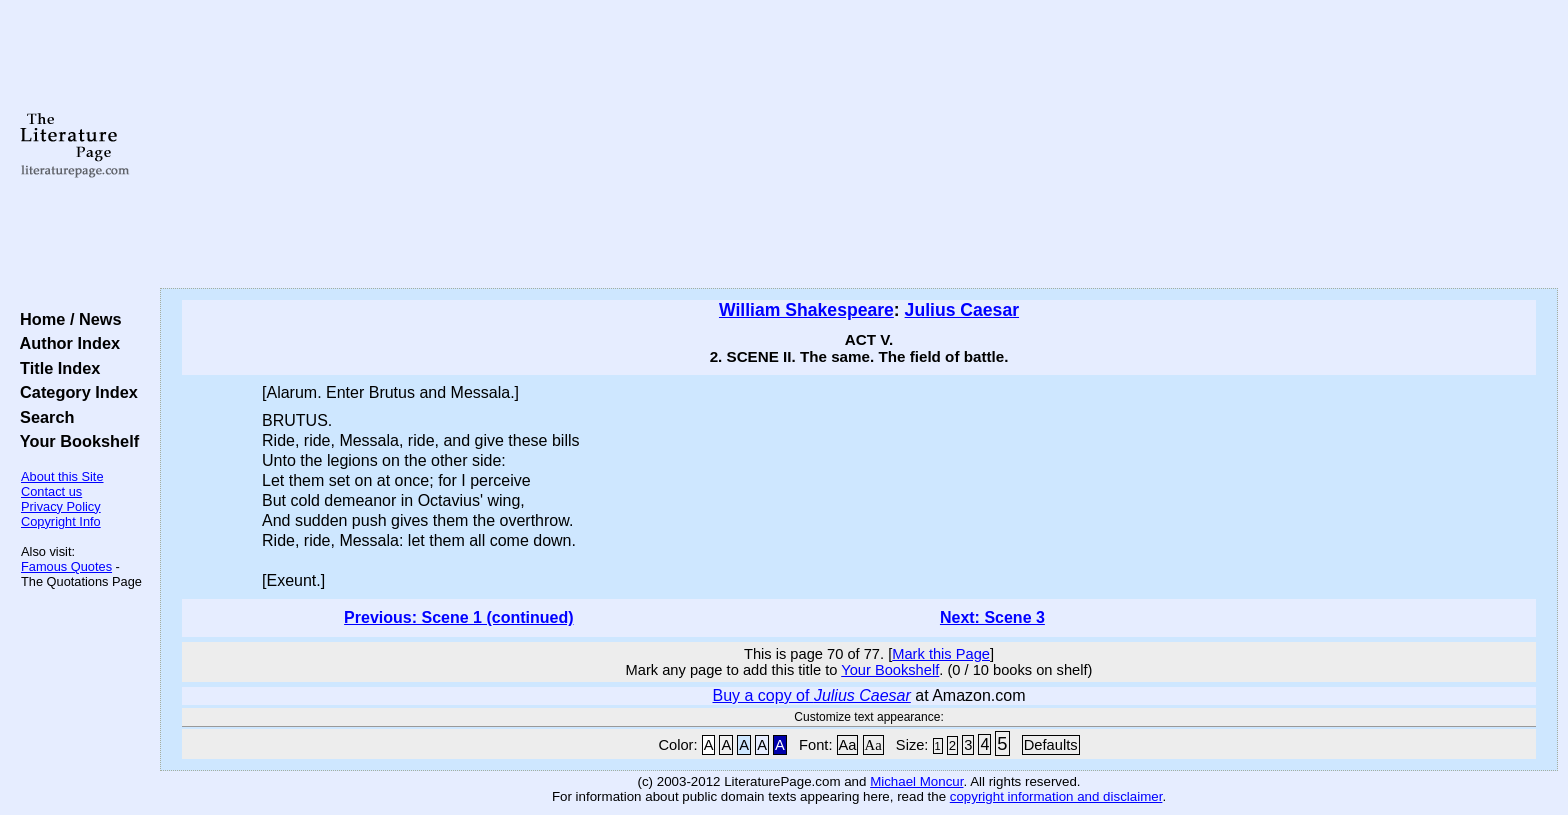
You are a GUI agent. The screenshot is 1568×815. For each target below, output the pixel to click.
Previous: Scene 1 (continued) (458, 617)
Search (42, 417)
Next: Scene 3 (992, 617)
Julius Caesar (962, 310)
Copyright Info (61, 521)
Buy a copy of (811, 695)
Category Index (74, 392)
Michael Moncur (916, 781)
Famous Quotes (66, 566)
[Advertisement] (859, 145)
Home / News (66, 319)
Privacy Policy (61, 506)
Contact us (51, 491)
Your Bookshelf (75, 441)
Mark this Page (941, 654)
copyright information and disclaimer (1056, 796)
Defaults (1051, 745)
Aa (848, 745)
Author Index (65, 343)
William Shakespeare (806, 310)
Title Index (55, 368)
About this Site (62, 476)
